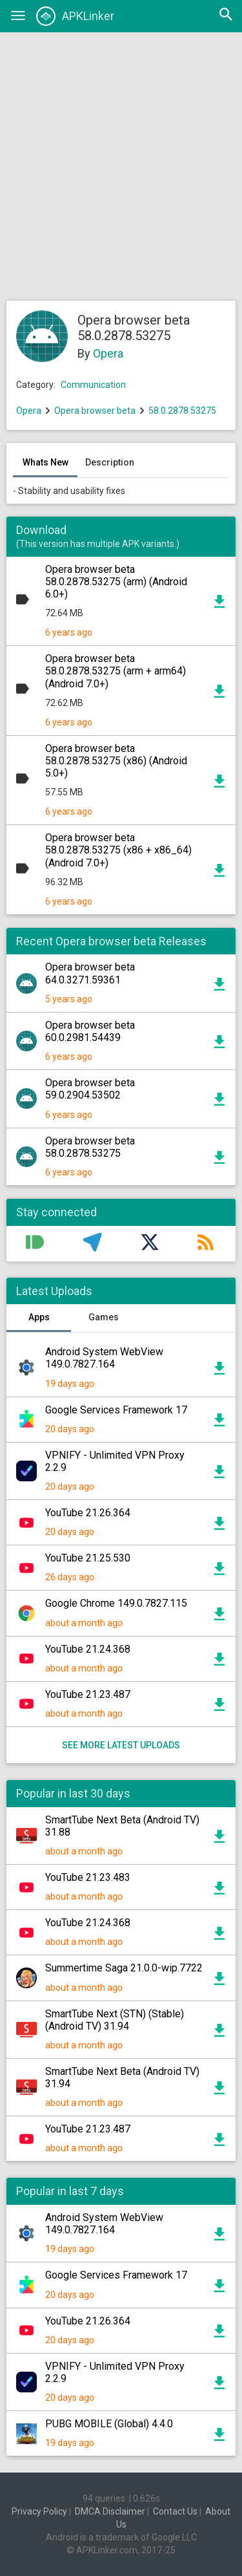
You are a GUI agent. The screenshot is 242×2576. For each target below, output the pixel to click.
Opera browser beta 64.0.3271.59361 (90, 973)
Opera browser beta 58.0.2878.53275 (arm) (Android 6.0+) (116, 581)
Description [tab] (109, 462)
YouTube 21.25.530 (87, 1558)
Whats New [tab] (45, 462)
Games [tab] (103, 1317)
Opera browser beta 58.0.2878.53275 (90, 1147)
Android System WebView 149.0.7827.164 (104, 1358)
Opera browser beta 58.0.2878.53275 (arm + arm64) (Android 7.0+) (115, 670)
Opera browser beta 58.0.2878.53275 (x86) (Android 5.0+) (116, 760)
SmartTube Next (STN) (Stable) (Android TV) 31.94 (114, 2020)
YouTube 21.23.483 (87, 1877)
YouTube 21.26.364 (87, 1513)
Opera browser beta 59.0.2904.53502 (90, 1089)
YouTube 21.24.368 (87, 1649)
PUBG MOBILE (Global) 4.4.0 (109, 2424)
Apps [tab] (39, 1317)
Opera (108, 353)
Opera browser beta (95, 410)
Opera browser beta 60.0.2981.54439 (90, 1031)
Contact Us (175, 2511)
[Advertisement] (121, 166)
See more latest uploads (121, 1745)
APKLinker (75, 16)
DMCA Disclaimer (110, 2511)
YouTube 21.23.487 (87, 1694)
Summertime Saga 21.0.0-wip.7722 (124, 1968)
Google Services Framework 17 (116, 1410)
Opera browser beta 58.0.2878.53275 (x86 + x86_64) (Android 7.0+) (118, 850)
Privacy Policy (39, 2511)
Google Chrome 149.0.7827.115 (116, 1603)
